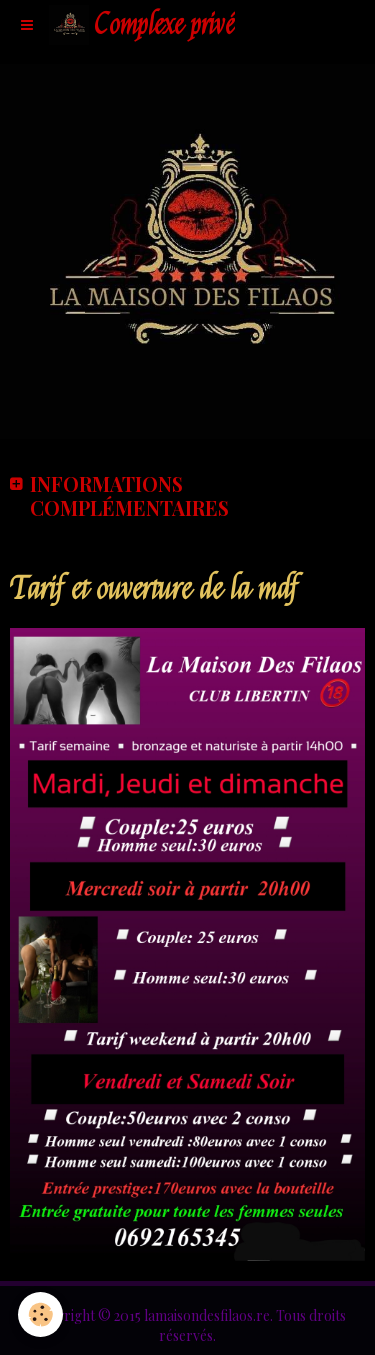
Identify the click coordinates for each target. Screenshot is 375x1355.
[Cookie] (40, 1314)
